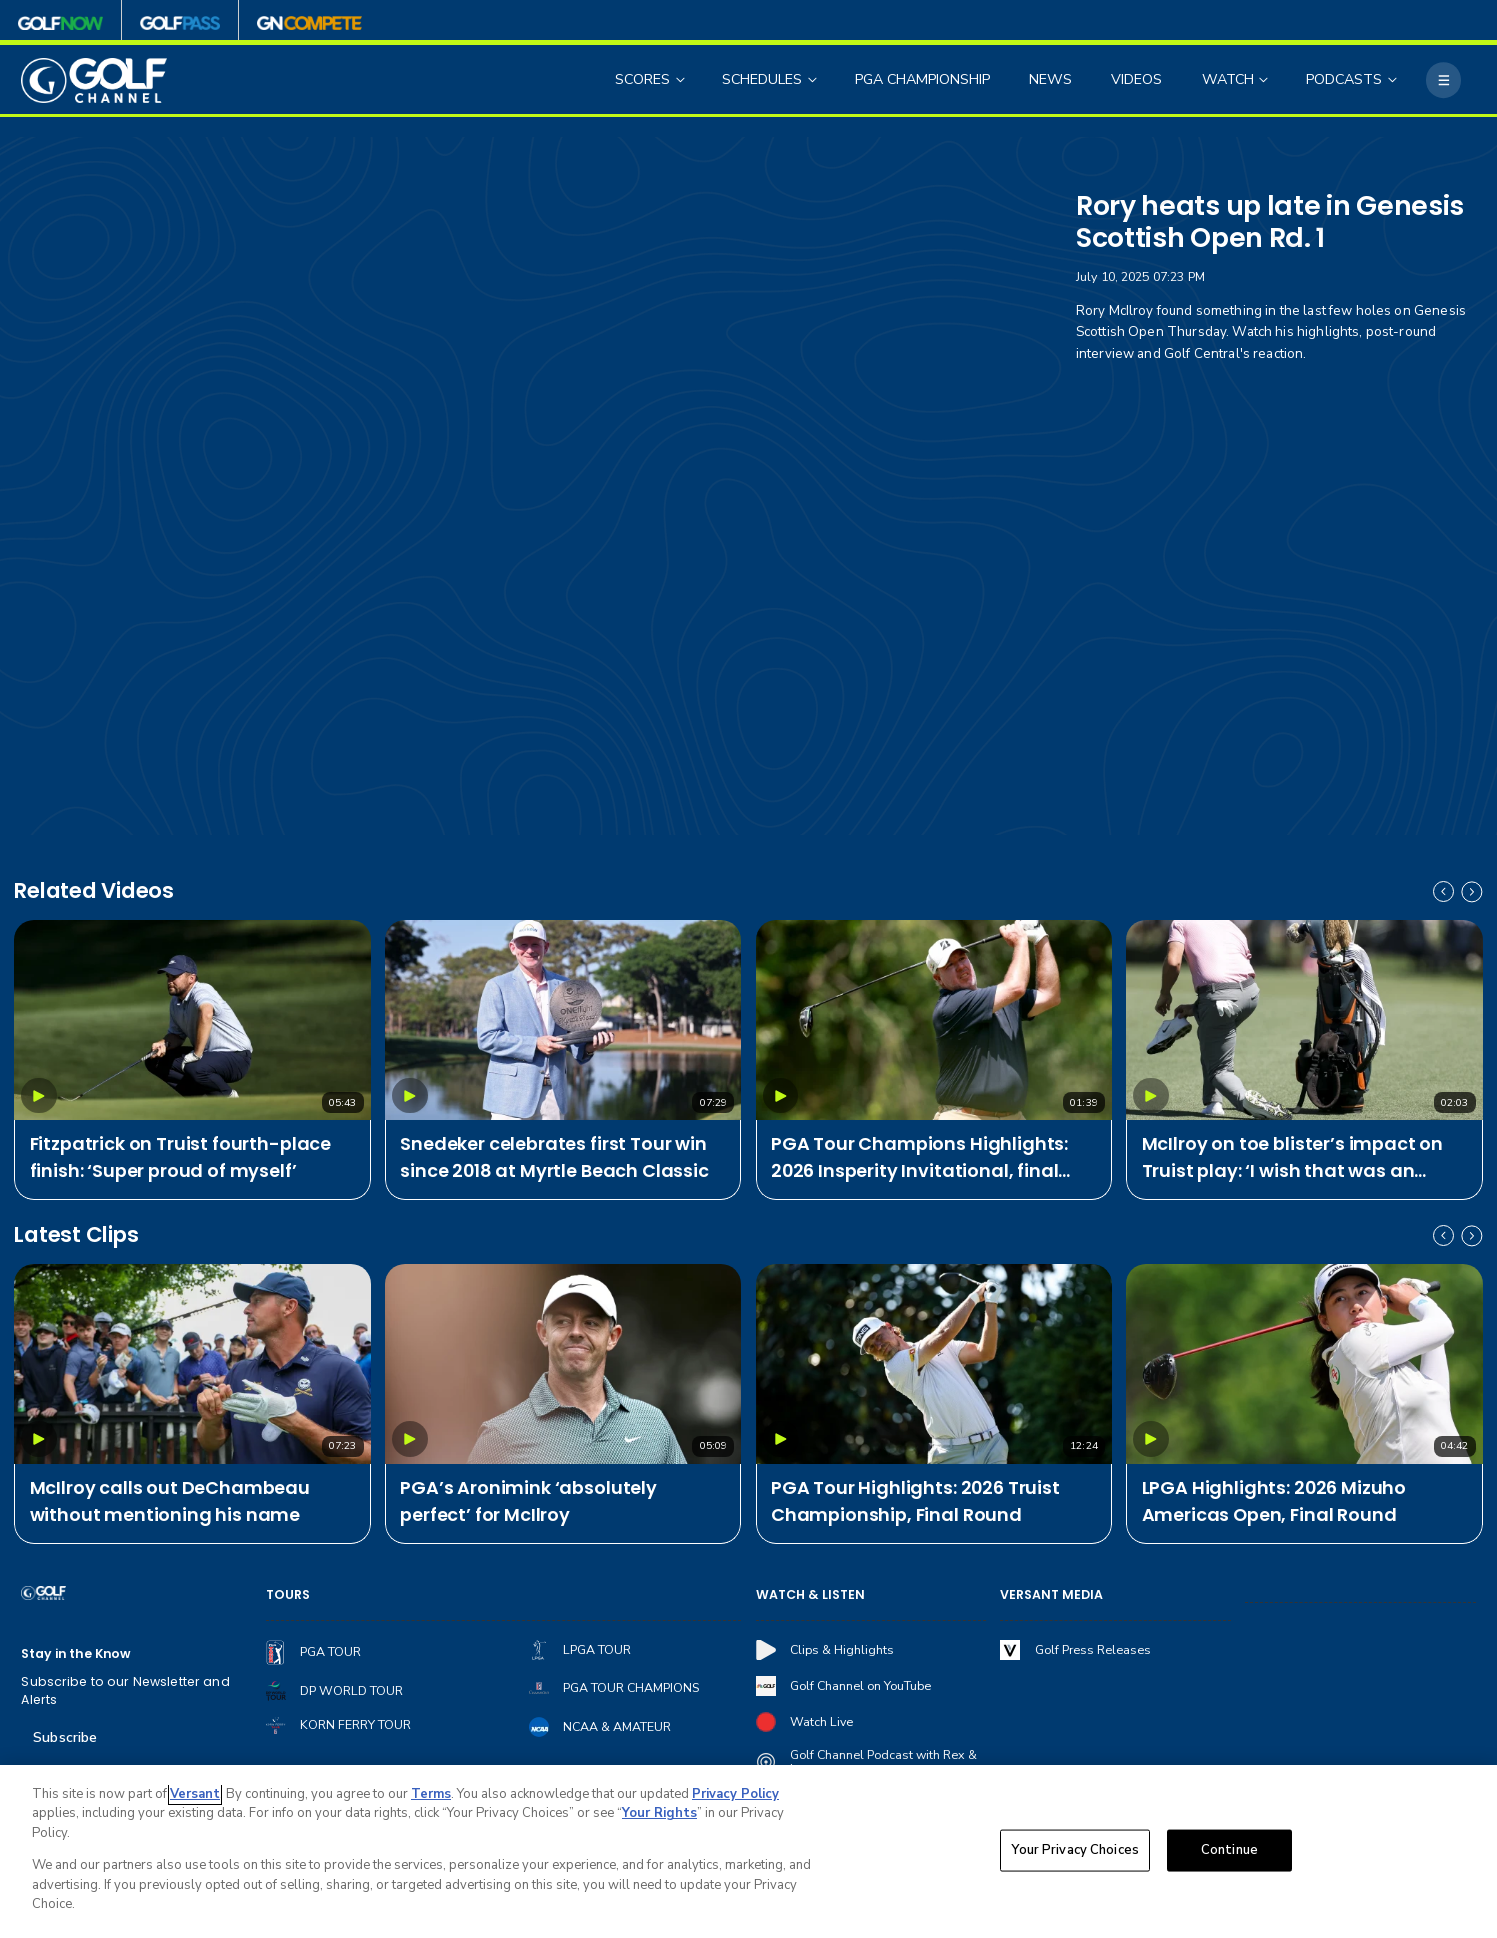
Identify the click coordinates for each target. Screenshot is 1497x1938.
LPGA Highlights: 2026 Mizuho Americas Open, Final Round (1274, 1501)
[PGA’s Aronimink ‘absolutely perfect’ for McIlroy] (563, 1364)
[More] (1444, 80)
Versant (195, 1794)
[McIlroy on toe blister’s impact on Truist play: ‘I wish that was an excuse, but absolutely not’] (1304, 1020)
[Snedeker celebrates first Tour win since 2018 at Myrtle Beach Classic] (563, 1020)
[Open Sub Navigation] (682, 80)
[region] (748, 1851)
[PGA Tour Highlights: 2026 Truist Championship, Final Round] (934, 1364)
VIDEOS (1136, 79)
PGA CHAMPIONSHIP (922, 79)
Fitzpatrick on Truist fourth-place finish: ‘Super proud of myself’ (181, 1157)
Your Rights (659, 1813)
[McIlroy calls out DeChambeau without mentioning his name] (192, 1364)
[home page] (93, 80)
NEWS (1050, 79)
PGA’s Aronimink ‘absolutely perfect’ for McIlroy (528, 1501)
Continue (1229, 1850)
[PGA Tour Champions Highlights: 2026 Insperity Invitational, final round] (934, 1020)
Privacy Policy (735, 1794)
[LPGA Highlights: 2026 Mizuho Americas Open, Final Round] (1304, 1364)
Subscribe (65, 1737)
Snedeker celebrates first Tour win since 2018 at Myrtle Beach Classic (554, 1157)
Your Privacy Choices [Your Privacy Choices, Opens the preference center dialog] (1075, 1850)
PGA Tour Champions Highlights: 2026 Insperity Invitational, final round (919, 1157)
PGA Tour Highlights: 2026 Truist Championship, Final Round (915, 1501)
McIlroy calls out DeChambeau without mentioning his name (170, 1501)
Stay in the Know (76, 1653)
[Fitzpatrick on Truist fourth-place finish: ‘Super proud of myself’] (192, 1020)
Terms (431, 1794)
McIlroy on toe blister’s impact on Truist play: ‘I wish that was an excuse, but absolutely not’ (1293, 1157)
